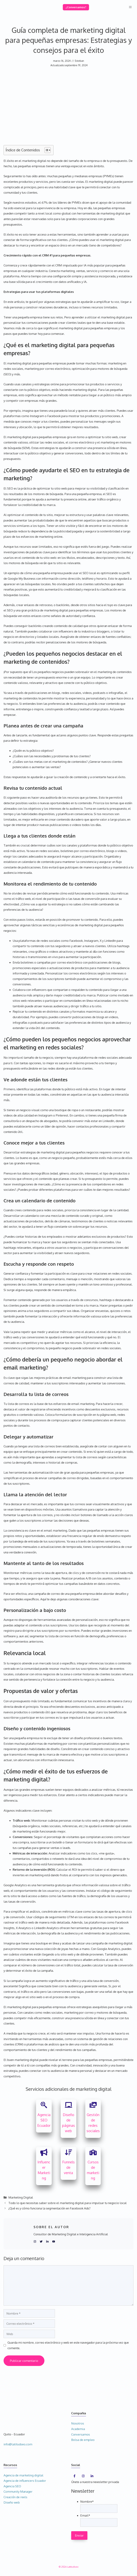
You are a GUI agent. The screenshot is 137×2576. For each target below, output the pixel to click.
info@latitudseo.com (18, 2444)
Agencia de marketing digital (23, 2475)
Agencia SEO (12, 2486)
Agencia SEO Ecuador (43, 2120)
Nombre (87, 2501)
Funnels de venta (68, 2167)
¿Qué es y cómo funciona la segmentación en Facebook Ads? (49, 2208)
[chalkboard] (68, 2104)
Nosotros (77, 2423)
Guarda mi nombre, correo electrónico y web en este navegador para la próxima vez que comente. (68, 2345)
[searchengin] (43, 2104)
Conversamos (80, 2434)
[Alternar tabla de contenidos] (46, 150)
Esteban (79, 60)
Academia (78, 2429)
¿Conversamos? (76, 7)
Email (85, 2515)
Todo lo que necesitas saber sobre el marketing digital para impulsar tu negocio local (67, 2203)
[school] (93, 2152)
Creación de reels (15, 2497)
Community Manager (18, 2491)
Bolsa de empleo (83, 2440)
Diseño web (12, 2502)
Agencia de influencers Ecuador (25, 2480)
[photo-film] (93, 2104)
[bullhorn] (43, 2152)
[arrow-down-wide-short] (68, 2152)
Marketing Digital (20, 2197)
